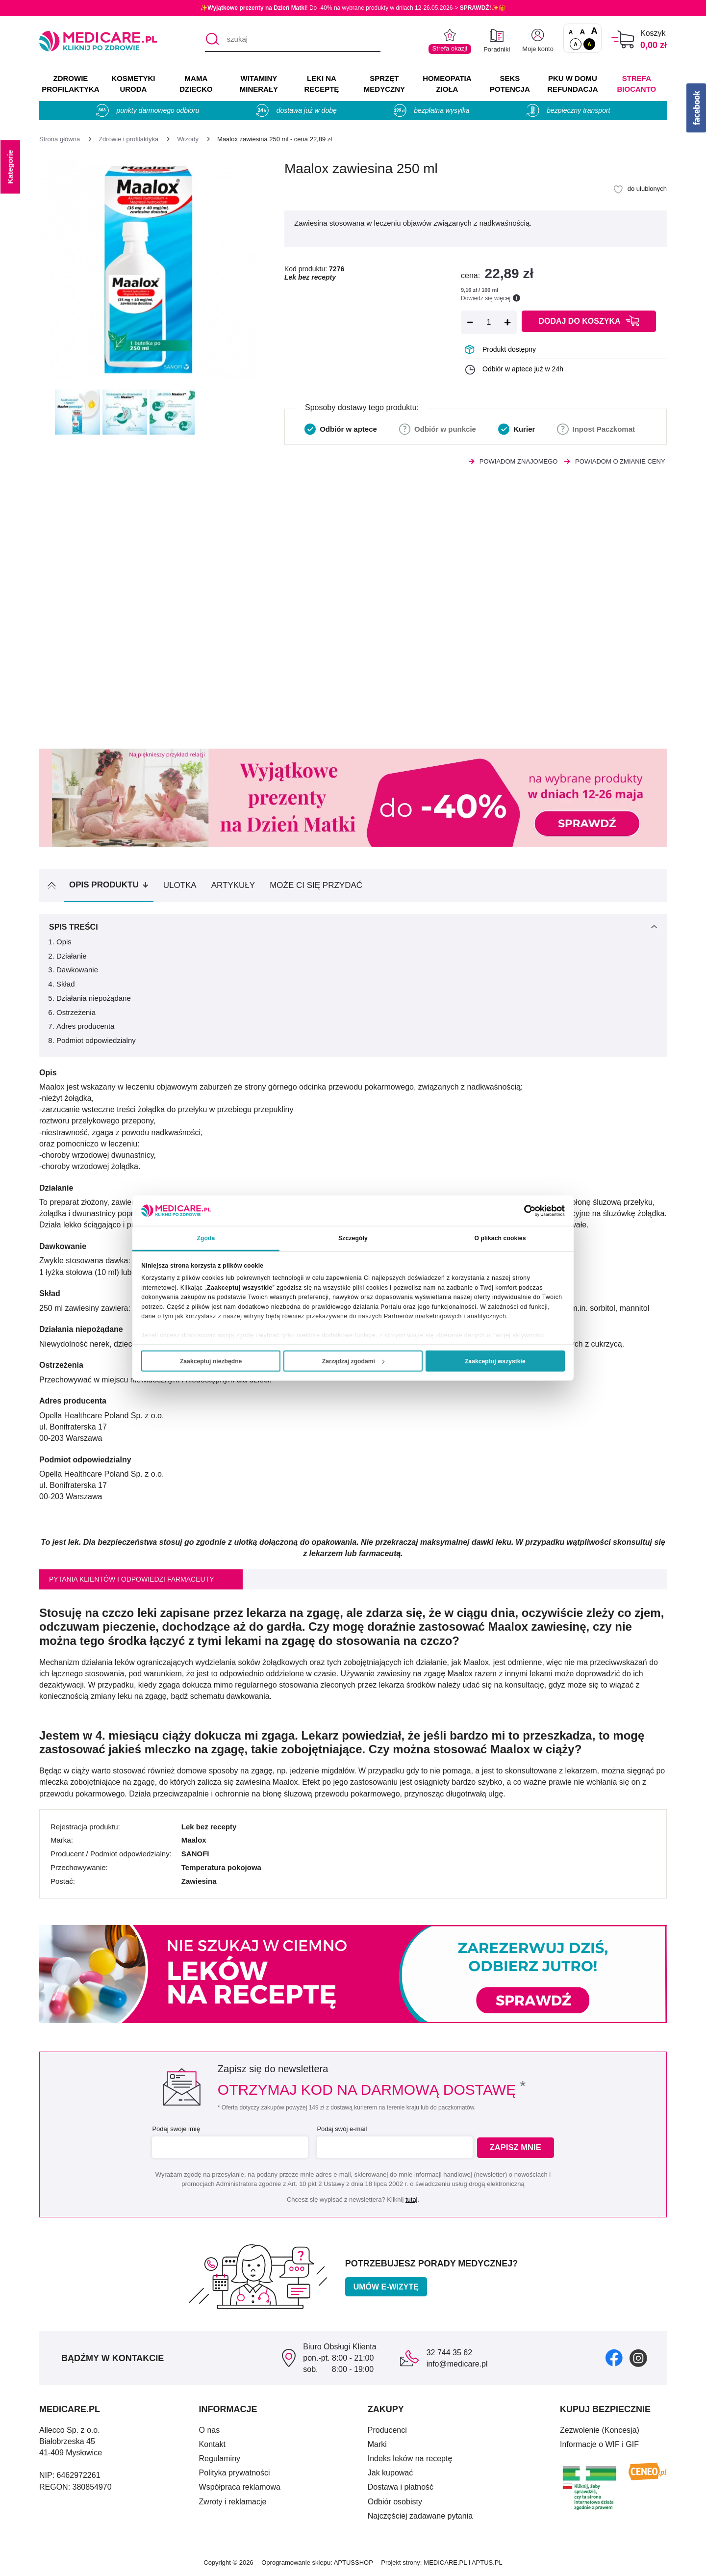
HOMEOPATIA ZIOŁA (447, 83)
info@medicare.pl (457, 2364)
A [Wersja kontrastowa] (589, 44)
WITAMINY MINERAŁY (259, 83)
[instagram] (638, 2357)
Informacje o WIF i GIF (599, 2444)
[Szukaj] (212, 39)
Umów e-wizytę (386, 2287)
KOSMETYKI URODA (133, 83)
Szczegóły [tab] (353, 1238)
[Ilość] (488, 322)
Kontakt (212, 2444)
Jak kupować (390, 2473)
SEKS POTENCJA (510, 83)
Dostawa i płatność (400, 2487)
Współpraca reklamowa (239, 2487)
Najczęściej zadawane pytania (420, 2516)
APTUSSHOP (353, 2562)
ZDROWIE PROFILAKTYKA (70, 83)
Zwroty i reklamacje (233, 2502)
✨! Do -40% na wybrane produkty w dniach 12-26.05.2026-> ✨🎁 (352, 7)
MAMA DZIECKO (196, 83)
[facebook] (614, 2357)
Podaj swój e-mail (340, 2129)
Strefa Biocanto (636, 83)
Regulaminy (219, 2458)
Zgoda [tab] (206, 1238)
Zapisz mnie (518, 2147)
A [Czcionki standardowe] (571, 32)
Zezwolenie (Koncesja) (599, 2430)
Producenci (387, 2430)
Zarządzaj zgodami (353, 1360)
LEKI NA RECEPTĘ (321, 83)
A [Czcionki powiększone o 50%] (582, 31)
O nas (209, 2430)
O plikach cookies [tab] (500, 1238)
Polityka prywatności (234, 2473)
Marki (377, 2444)
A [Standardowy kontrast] (576, 44)
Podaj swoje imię (175, 2129)
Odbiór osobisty (395, 2502)
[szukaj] (292, 39)
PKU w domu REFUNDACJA (572, 83)
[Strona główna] (59, 139)
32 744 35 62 (449, 2352)
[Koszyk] (622, 39)
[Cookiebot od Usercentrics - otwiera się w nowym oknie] (522, 1210)
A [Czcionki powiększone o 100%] (594, 31)
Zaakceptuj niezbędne (211, 1360)
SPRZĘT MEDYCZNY (384, 83)
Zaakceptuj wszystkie (495, 1360)
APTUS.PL (487, 2562)
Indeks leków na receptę (410, 2458)
